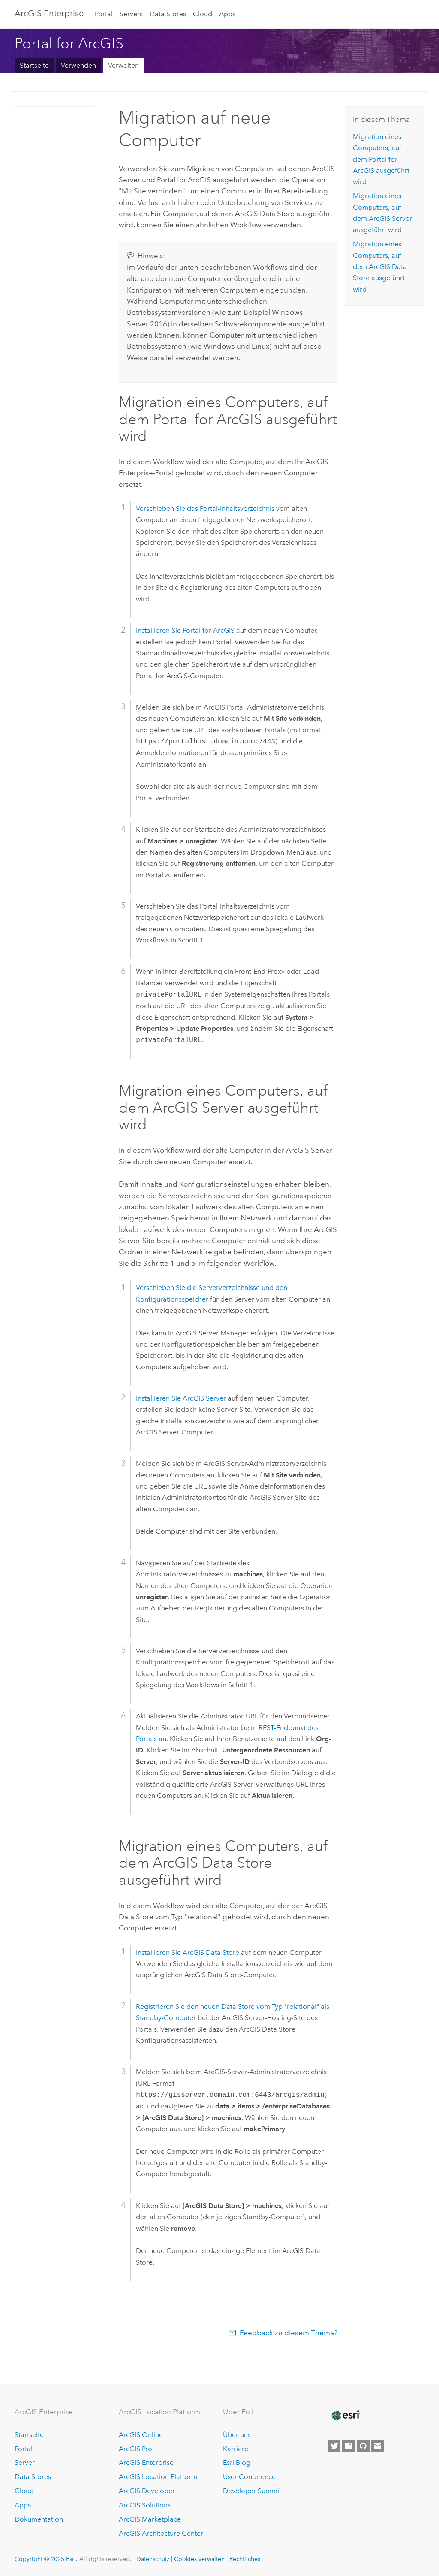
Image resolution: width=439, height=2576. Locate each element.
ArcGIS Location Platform (158, 2477)
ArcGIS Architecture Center (161, 2533)
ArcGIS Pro (135, 2449)
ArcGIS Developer (147, 2491)
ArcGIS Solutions (145, 2505)
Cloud (202, 14)
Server (25, 2462)
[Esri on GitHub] (363, 2446)
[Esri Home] (345, 2415)
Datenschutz (152, 2558)
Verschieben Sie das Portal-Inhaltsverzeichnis (205, 508)
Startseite (34, 65)
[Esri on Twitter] (334, 2446)
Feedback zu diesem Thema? (288, 2332)
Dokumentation (39, 2519)
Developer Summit (252, 2491)
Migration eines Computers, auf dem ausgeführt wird (381, 159)
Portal (104, 14)
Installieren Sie (185, 630)
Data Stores (168, 14)
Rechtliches (244, 2558)
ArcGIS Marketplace (150, 2519)
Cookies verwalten (199, 2558)
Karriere (235, 2449)
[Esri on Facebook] (348, 2446)
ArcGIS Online (141, 2435)
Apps (227, 14)
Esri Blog (236, 2462)
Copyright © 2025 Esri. (46, 2558)
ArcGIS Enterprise (49, 13)
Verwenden (78, 65)
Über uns (237, 2435)
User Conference (249, 2477)
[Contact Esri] (377, 2446)
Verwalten (123, 65)
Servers (131, 14)
